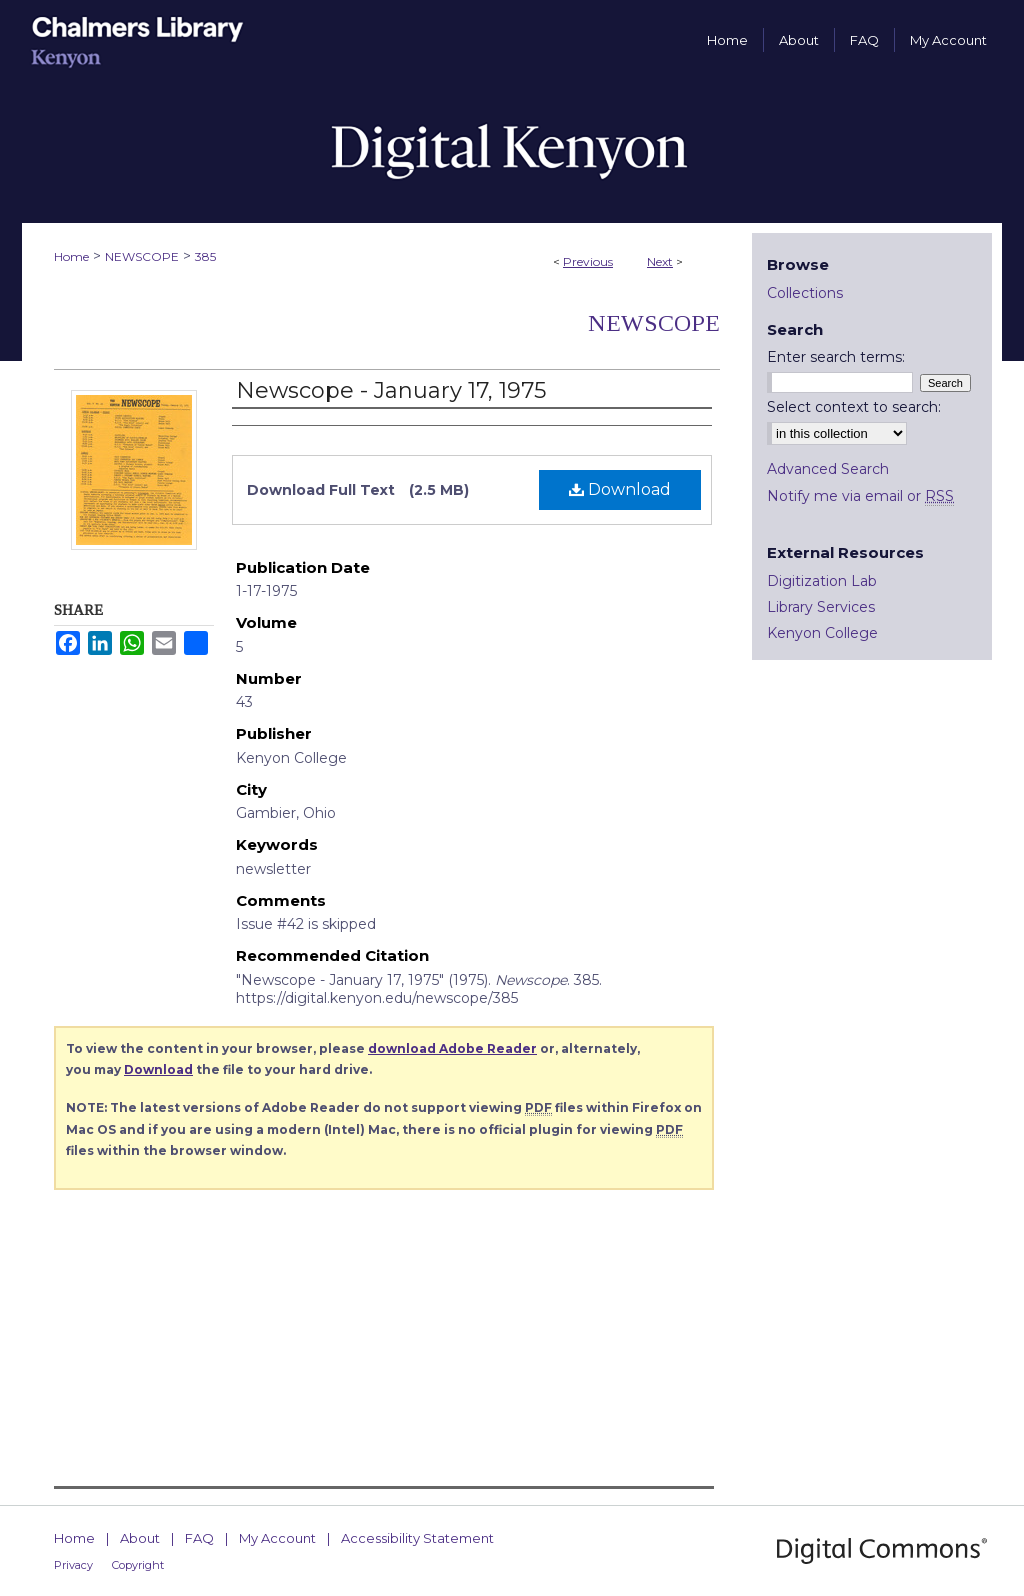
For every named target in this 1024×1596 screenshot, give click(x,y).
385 (205, 256)
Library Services (821, 607)
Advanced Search (828, 469)
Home (71, 256)
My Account (277, 1538)
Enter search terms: (836, 357)
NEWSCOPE (142, 256)
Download (620, 489)
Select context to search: (854, 407)
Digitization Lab (822, 581)
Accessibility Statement (417, 1538)
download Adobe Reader (452, 1048)
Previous (588, 261)
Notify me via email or (860, 496)
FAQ (199, 1538)
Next (660, 261)
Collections (805, 293)
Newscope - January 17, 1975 (391, 390)
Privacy (73, 1565)
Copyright (138, 1565)
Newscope (654, 323)
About (140, 1538)
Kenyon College (822, 633)
